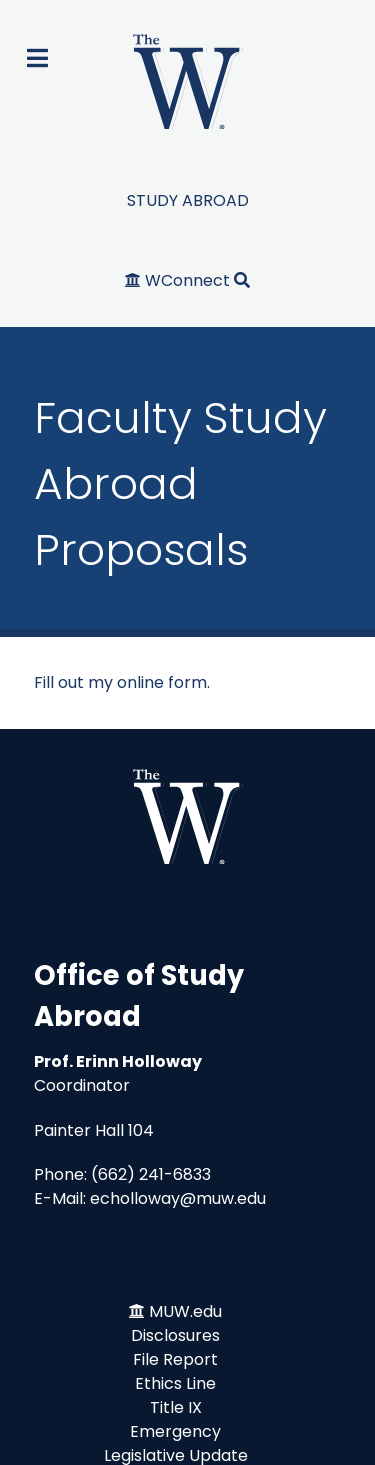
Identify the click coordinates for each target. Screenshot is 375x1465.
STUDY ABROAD (188, 200)
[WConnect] (179, 280)
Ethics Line (175, 1383)
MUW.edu (185, 1311)
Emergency (175, 1431)
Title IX (176, 1407)
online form (162, 682)
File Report (175, 1359)
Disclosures (175, 1335)
